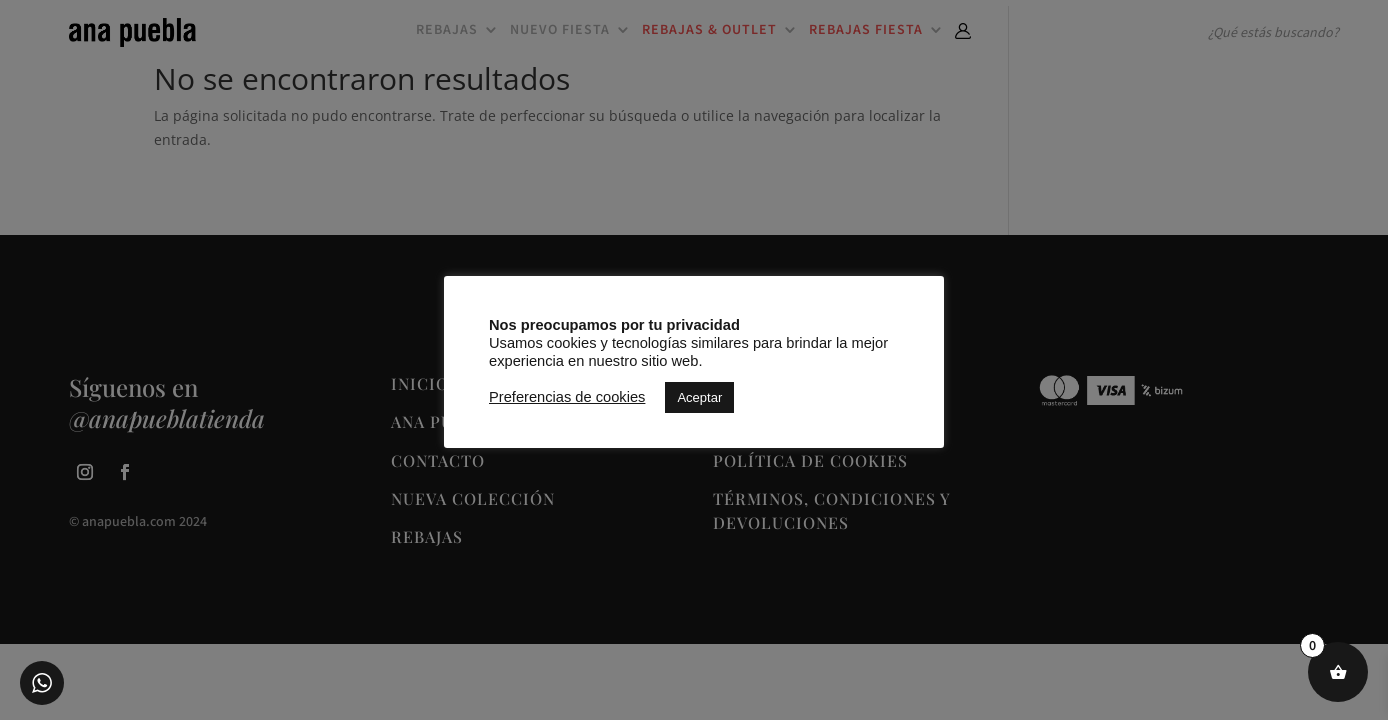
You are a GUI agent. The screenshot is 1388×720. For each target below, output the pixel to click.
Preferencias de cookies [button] (567, 397)
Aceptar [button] (699, 397)
